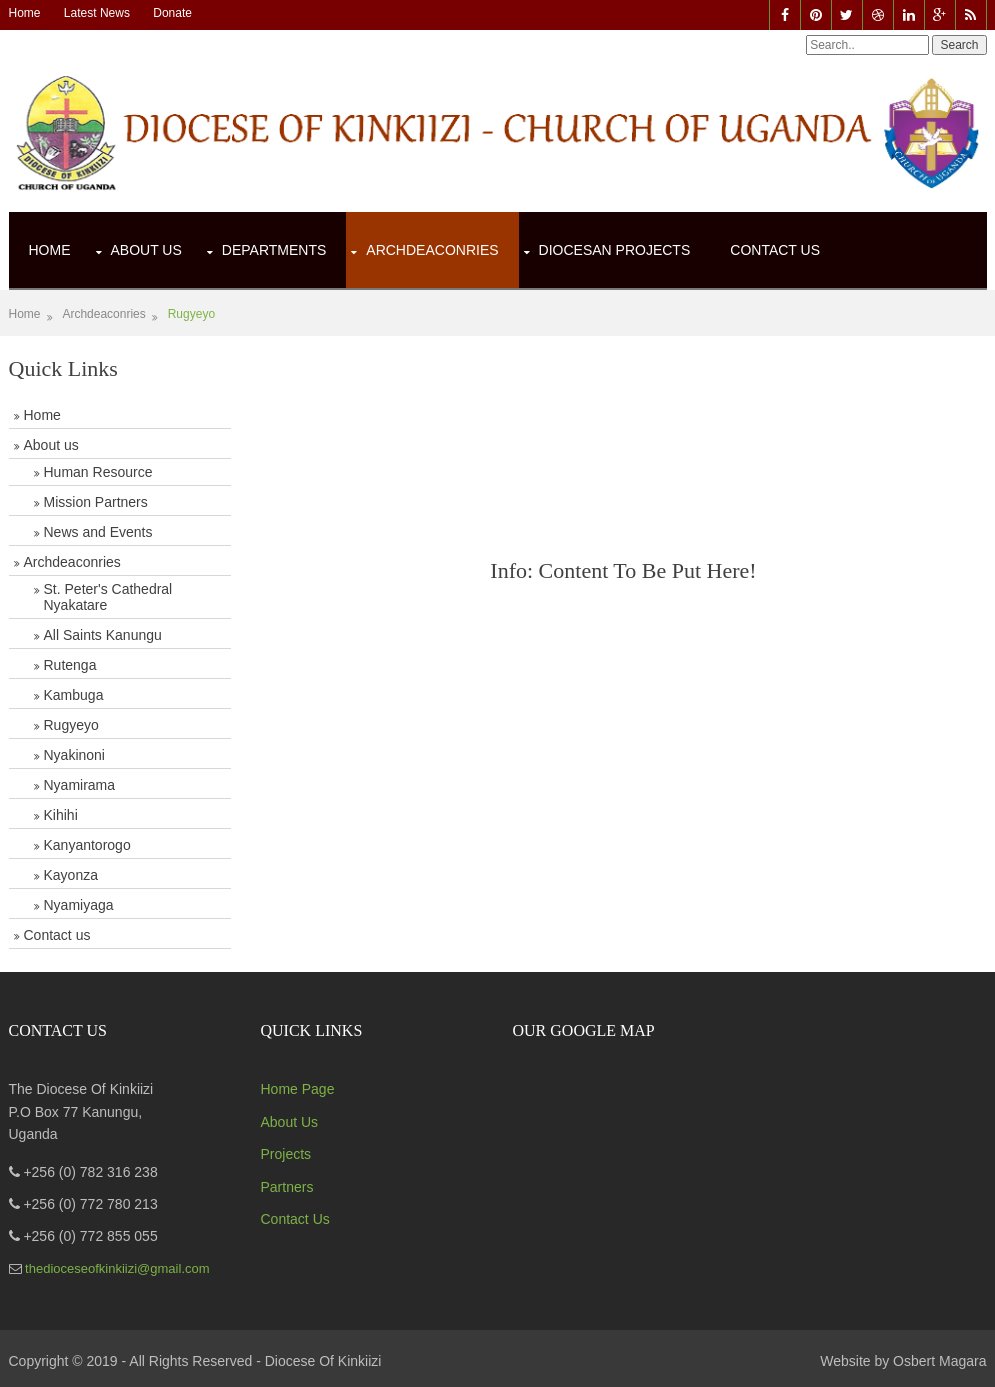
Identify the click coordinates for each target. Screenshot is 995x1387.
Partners (287, 1187)
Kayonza (71, 875)
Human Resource (98, 472)
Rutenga (70, 665)
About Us (146, 250)
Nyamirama (80, 785)
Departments (274, 250)
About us (51, 445)
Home (25, 13)
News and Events (98, 532)
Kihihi (61, 815)
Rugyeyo (191, 314)
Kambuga (74, 695)
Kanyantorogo (87, 845)
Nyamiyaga (79, 905)
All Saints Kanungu (103, 635)
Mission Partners (96, 502)
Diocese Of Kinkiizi (323, 1361)
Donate (172, 13)
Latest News (97, 13)
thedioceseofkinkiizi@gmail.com (116, 1268)
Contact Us (775, 250)
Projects (286, 1154)
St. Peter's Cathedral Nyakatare (108, 597)
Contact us (57, 935)
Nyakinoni (74, 755)
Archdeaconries (432, 250)
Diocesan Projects (615, 250)
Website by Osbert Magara (903, 1361)
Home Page (298, 1089)
